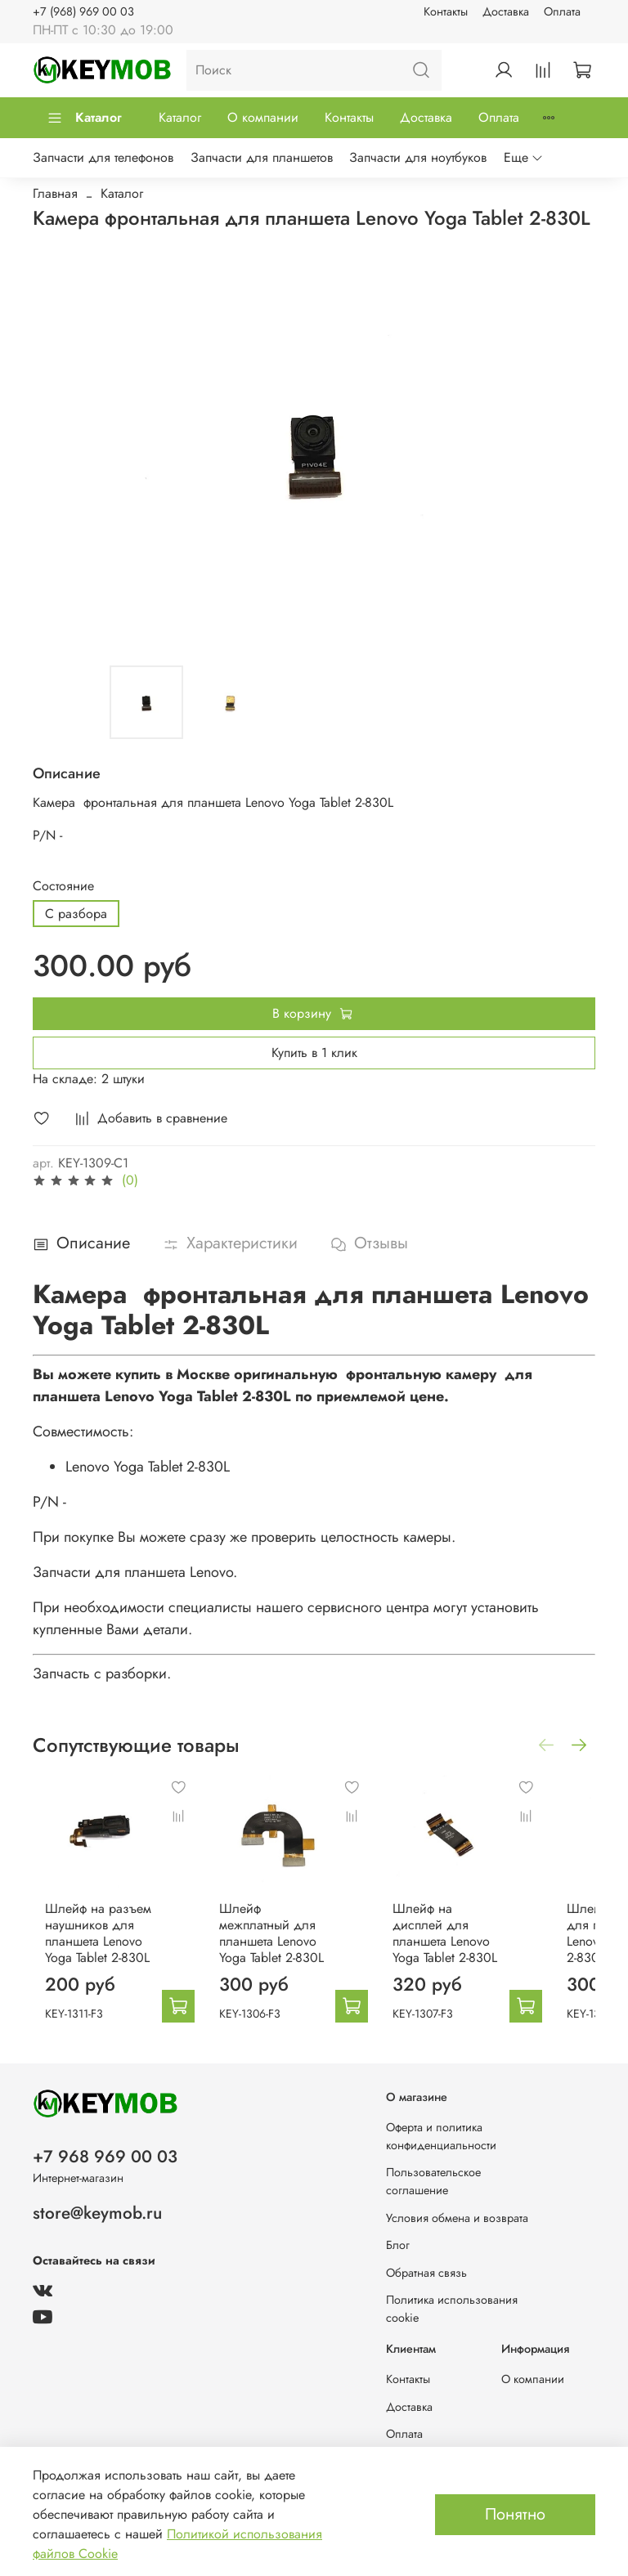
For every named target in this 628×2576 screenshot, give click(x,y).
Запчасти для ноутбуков (418, 157)
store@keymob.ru (97, 2213)
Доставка (505, 11)
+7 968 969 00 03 (105, 2156)
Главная (55, 193)
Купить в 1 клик (314, 1052)
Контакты (446, 11)
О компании (262, 117)
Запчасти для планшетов (262, 157)
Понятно (515, 2514)
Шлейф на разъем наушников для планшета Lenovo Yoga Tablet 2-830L (114, 1938)
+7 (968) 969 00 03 (83, 11)
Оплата (562, 11)
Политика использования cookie (452, 2309)
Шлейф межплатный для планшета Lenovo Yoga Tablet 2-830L (276, 1930)
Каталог (84, 117)
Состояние (63, 886)
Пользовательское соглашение (433, 2181)
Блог (398, 2245)
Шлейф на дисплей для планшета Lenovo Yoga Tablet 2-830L (440, 1930)
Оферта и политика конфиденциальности (441, 2136)
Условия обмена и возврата (457, 2218)
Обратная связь (426, 2273)
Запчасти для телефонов (103, 157)
